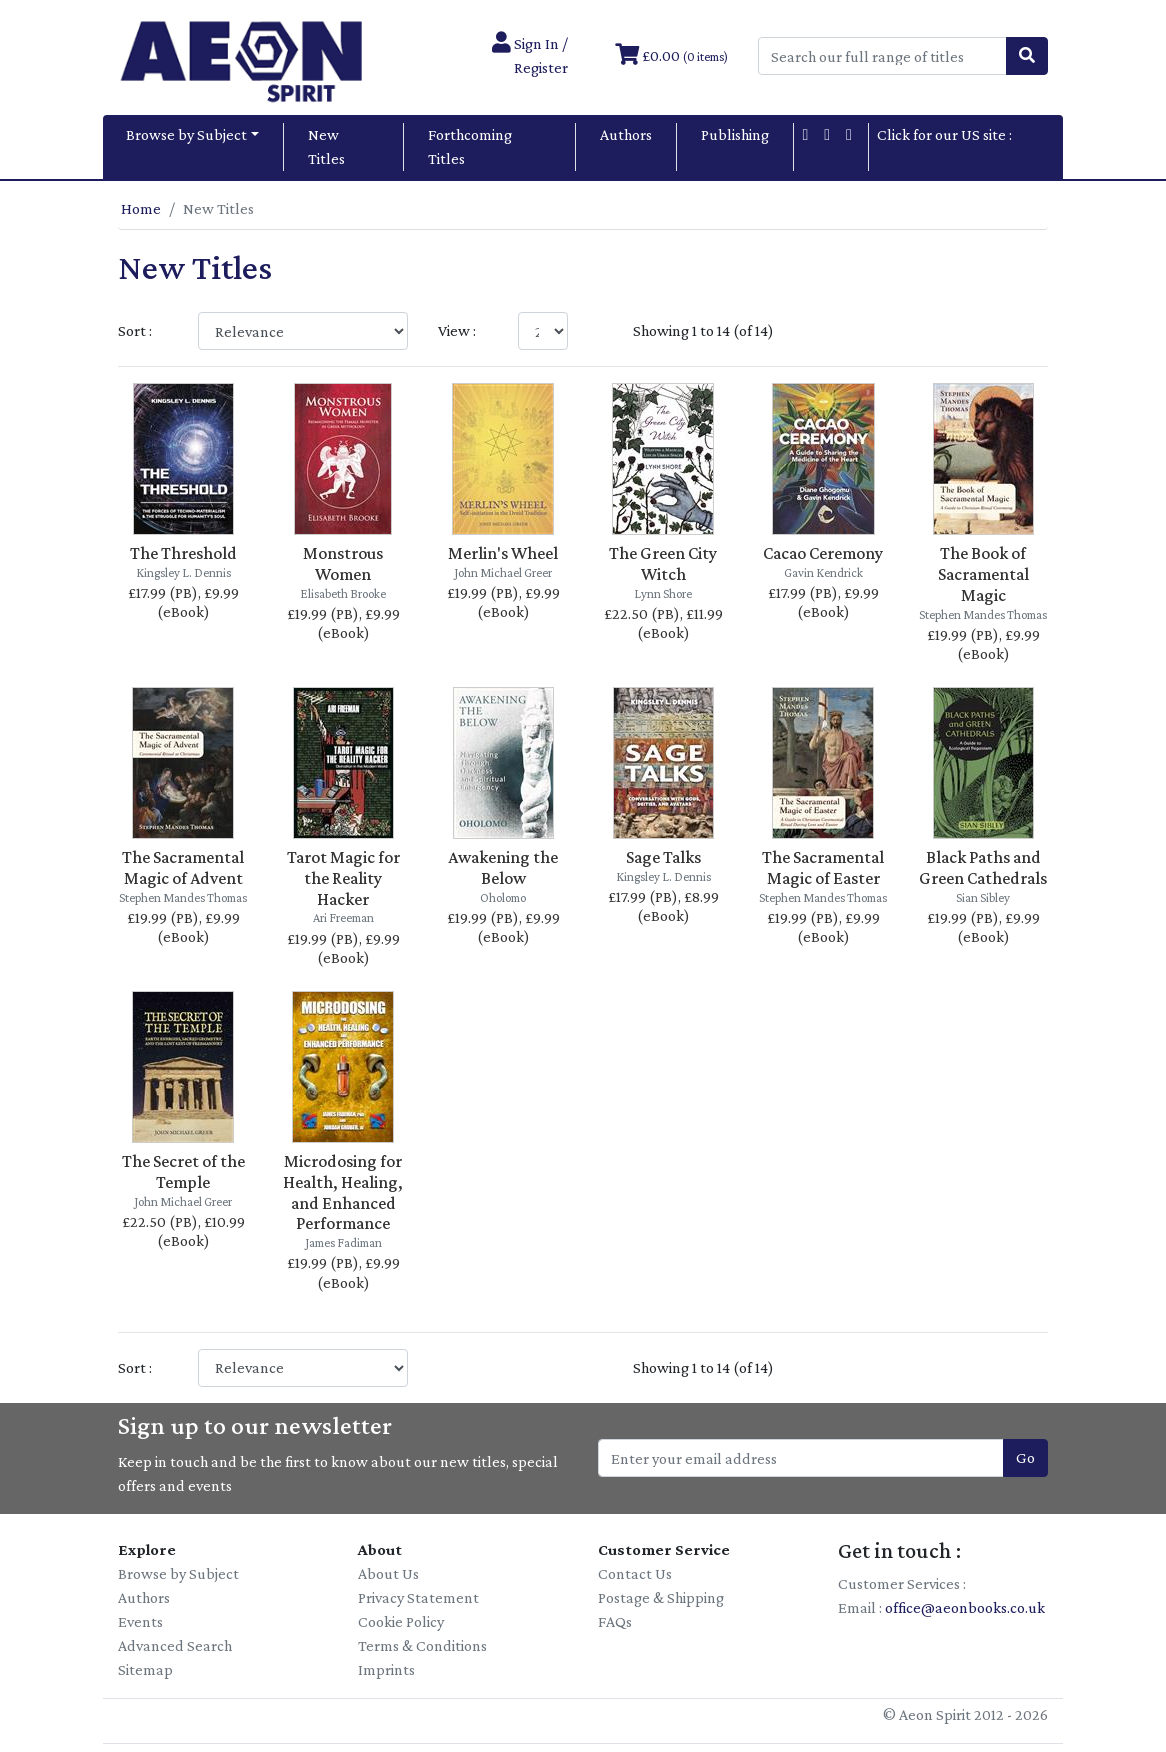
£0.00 (671, 55)
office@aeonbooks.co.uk (965, 1607)
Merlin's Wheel (503, 553)
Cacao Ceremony (823, 553)
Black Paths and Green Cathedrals (983, 867)
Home (141, 208)
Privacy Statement (418, 1597)
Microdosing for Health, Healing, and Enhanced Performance (343, 1192)
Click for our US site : (944, 146)
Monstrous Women (343, 563)
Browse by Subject (186, 134)
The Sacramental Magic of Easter (823, 867)
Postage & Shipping (661, 1597)
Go (1025, 1457)
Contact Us (635, 1573)
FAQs (615, 1621)
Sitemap (145, 1669)
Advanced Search (175, 1645)
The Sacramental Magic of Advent (183, 867)
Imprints (386, 1669)
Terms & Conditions (422, 1645)
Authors (626, 134)
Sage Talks (663, 857)
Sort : (135, 330)
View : (457, 330)
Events (140, 1621)
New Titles (326, 146)
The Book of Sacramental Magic (983, 574)
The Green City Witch (663, 563)
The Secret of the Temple (183, 1171)
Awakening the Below (503, 867)
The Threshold (183, 553)
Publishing (735, 134)
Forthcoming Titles (470, 146)
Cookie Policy (401, 1621)
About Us (388, 1573)
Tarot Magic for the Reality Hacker (343, 878)
